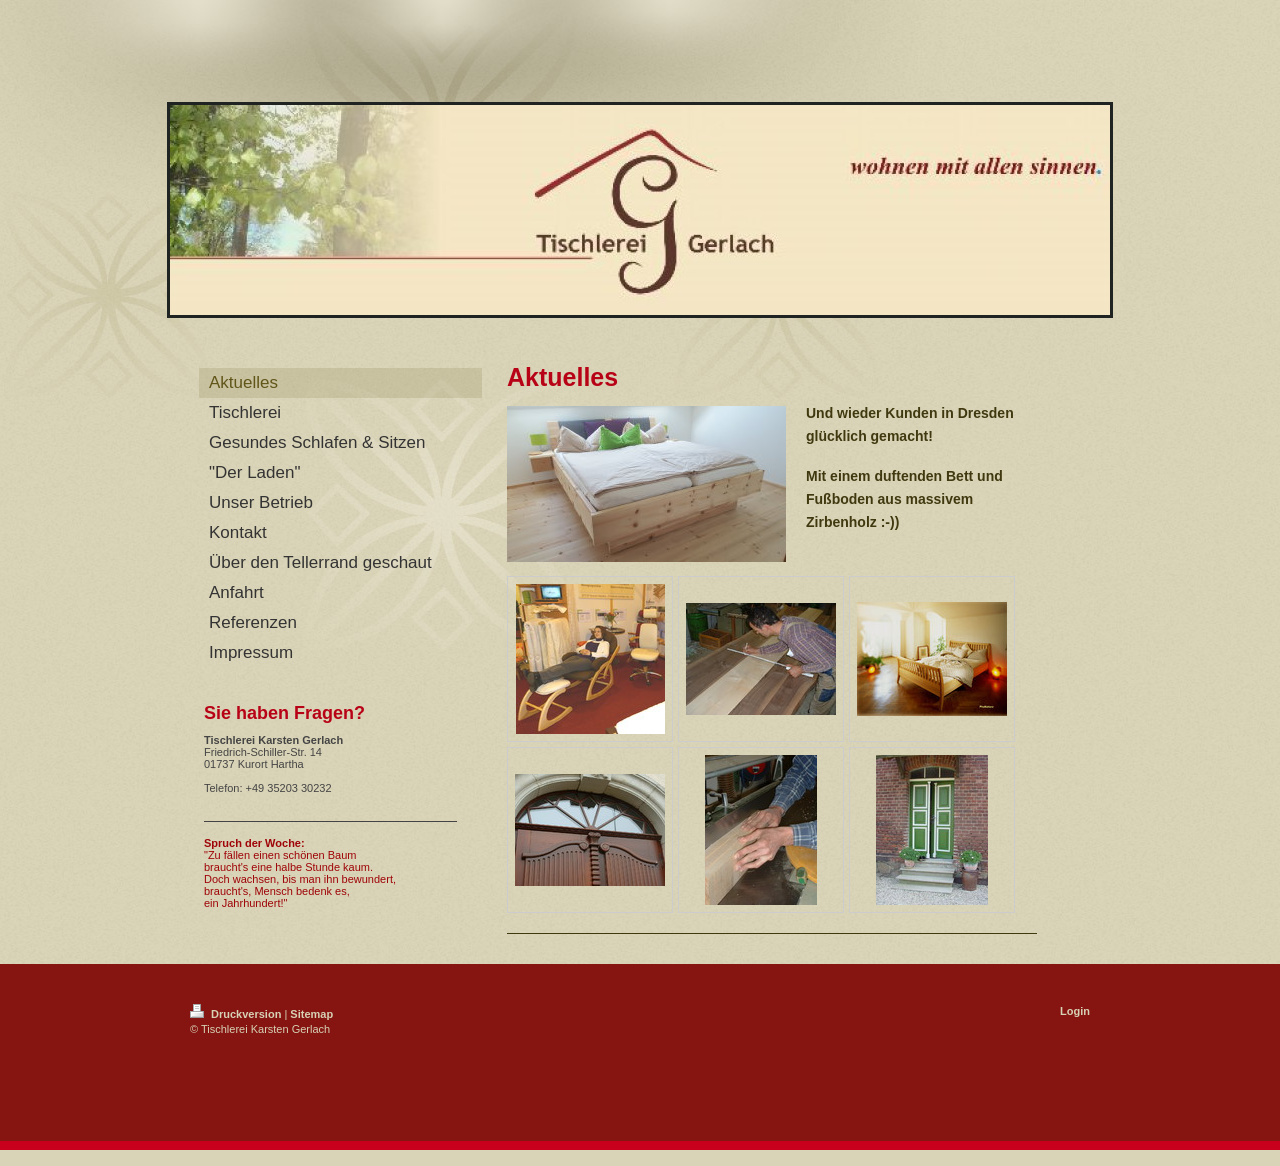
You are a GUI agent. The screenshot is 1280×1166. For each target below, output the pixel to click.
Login (1075, 1011)
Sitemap (311, 1014)
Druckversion (237, 1014)
